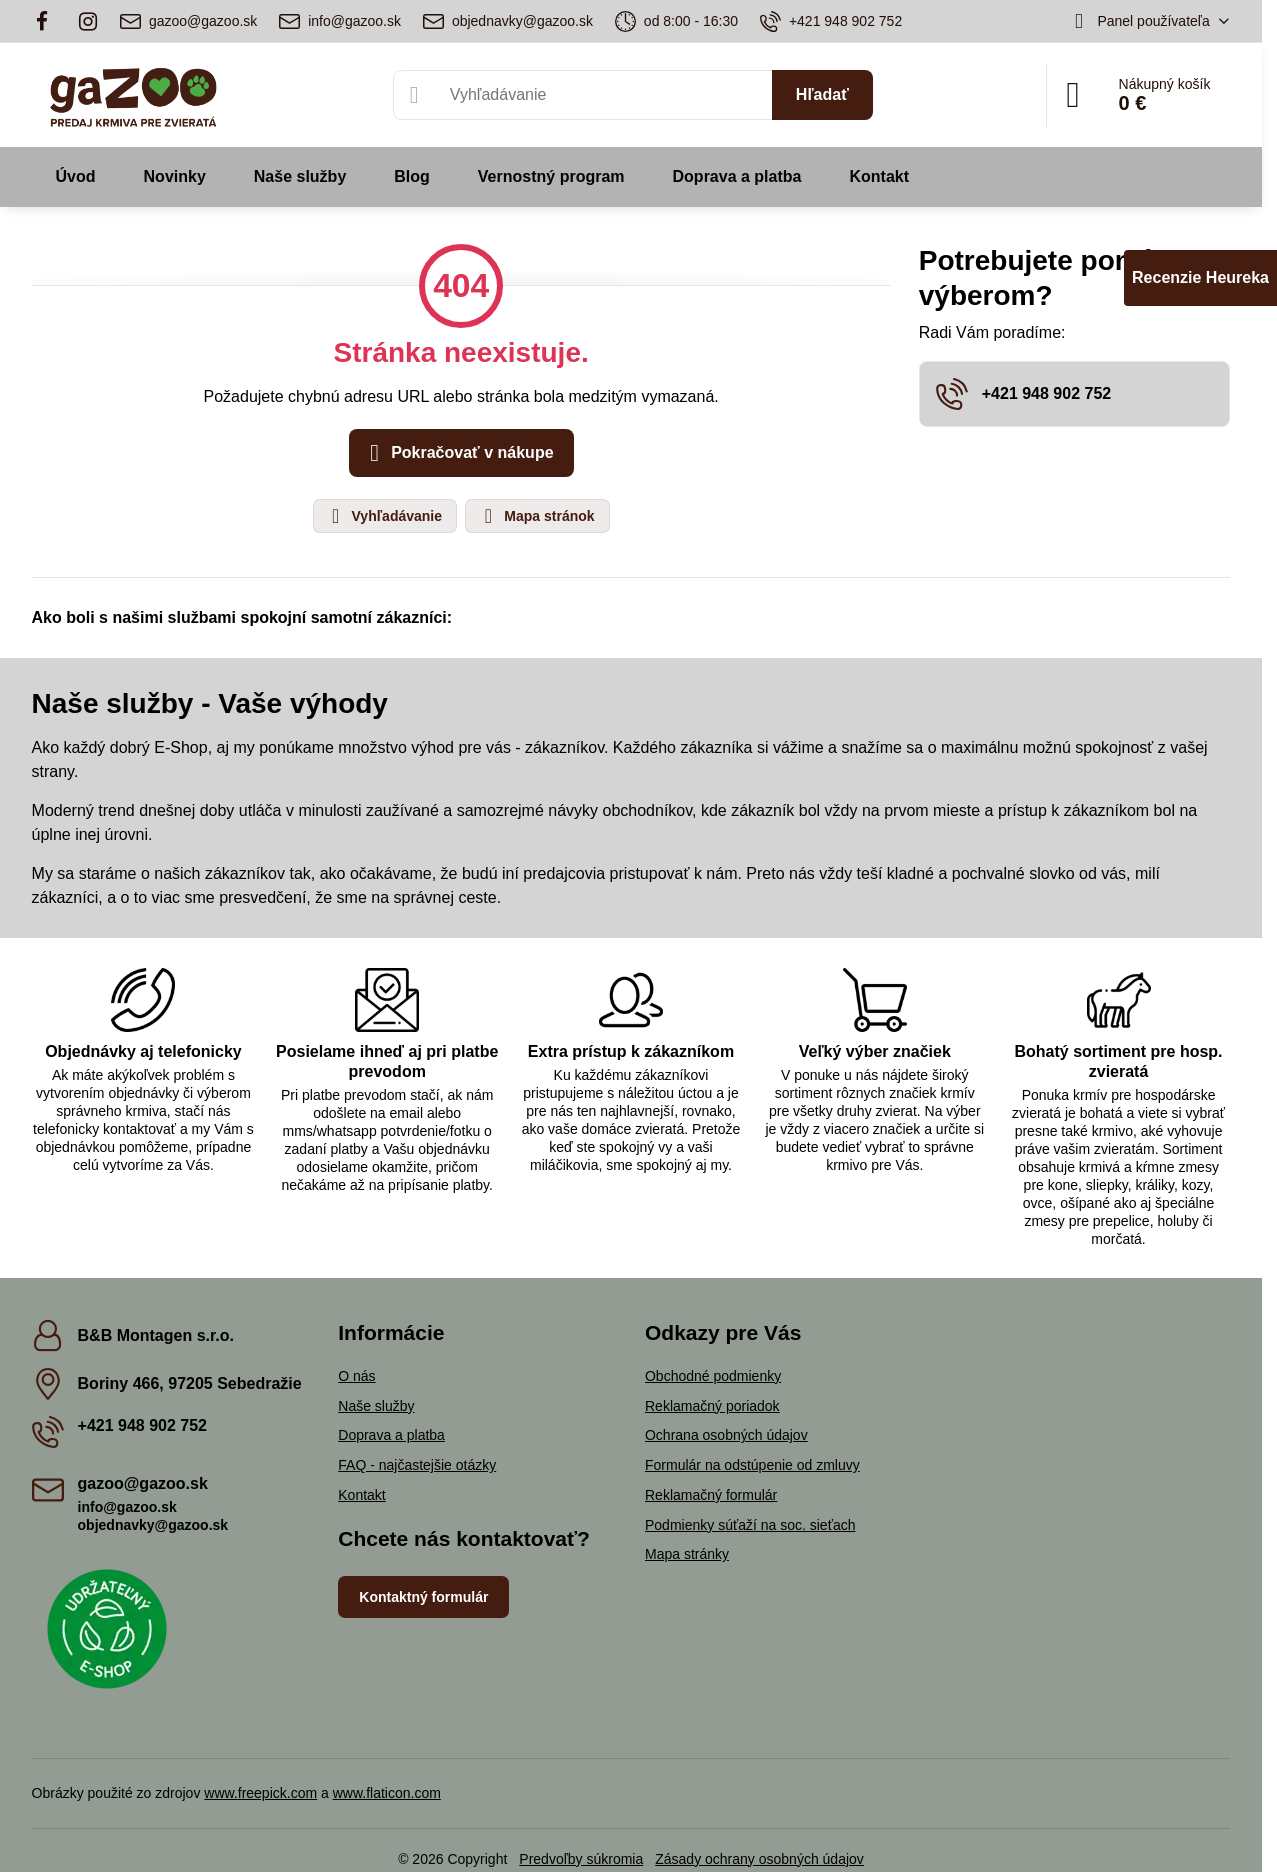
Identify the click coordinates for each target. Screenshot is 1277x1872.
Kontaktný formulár (423, 1597)
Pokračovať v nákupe (458, 453)
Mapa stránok (536, 516)
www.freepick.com (260, 1793)
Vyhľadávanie (384, 516)
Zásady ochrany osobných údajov (759, 1859)
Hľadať (822, 94)
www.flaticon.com (387, 1793)
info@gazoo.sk (127, 1507)
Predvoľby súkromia (581, 1859)
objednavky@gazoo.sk (153, 1525)
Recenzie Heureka (1200, 277)
